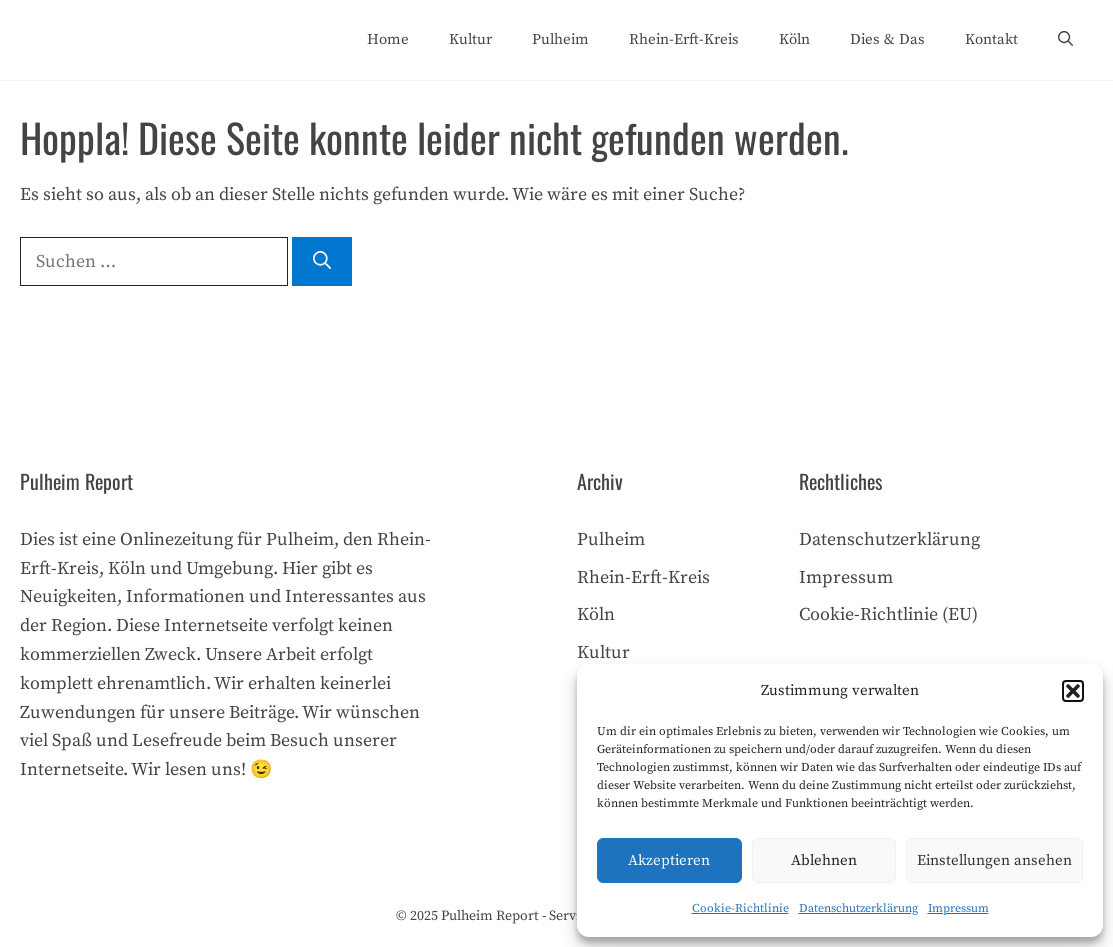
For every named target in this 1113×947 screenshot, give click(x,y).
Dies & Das (887, 39)
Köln (794, 39)
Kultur (470, 39)
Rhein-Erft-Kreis (684, 39)
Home (388, 39)
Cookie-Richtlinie (740, 908)
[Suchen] (322, 261)
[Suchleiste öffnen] (1065, 40)
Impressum (958, 908)
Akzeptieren (669, 860)
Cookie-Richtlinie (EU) (888, 614)
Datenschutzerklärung (858, 908)
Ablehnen (824, 860)
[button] (1073, 691)
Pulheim (560, 39)
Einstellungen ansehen (994, 860)
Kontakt (991, 39)
